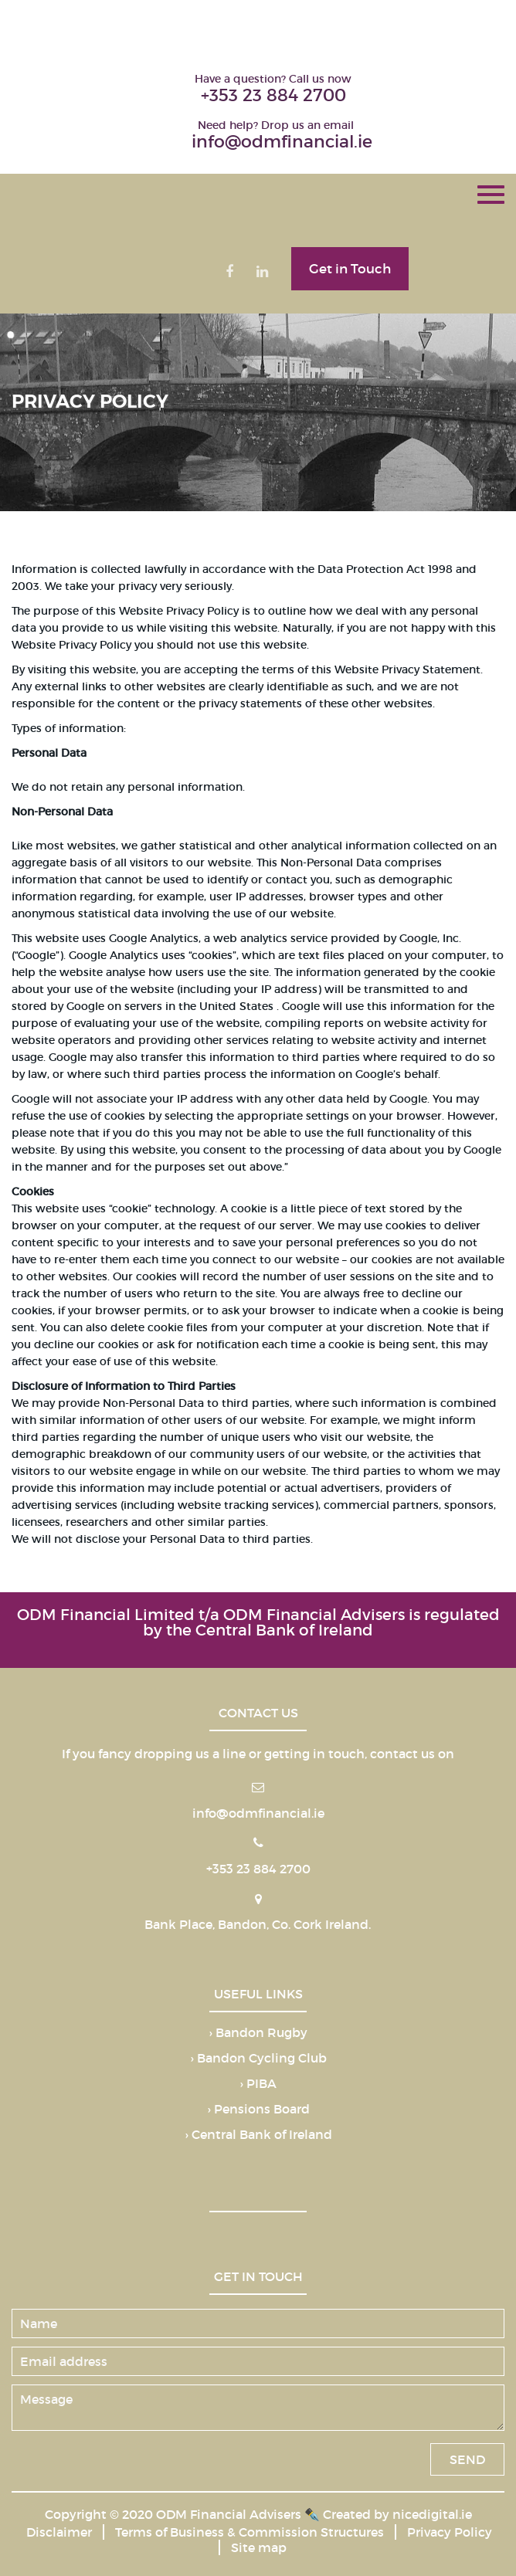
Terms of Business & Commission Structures (249, 2532)
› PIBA (258, 2084)
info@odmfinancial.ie (282, 141)
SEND (467, 2459)
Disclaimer (59, 2532)
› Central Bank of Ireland (258, 2135)
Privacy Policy (449, 2532)
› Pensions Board (258, 2110)
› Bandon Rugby (258, 2033)
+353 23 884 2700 (273, 95)
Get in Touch (350, 269)
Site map (259, 2547)
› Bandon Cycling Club (258, 2059)
